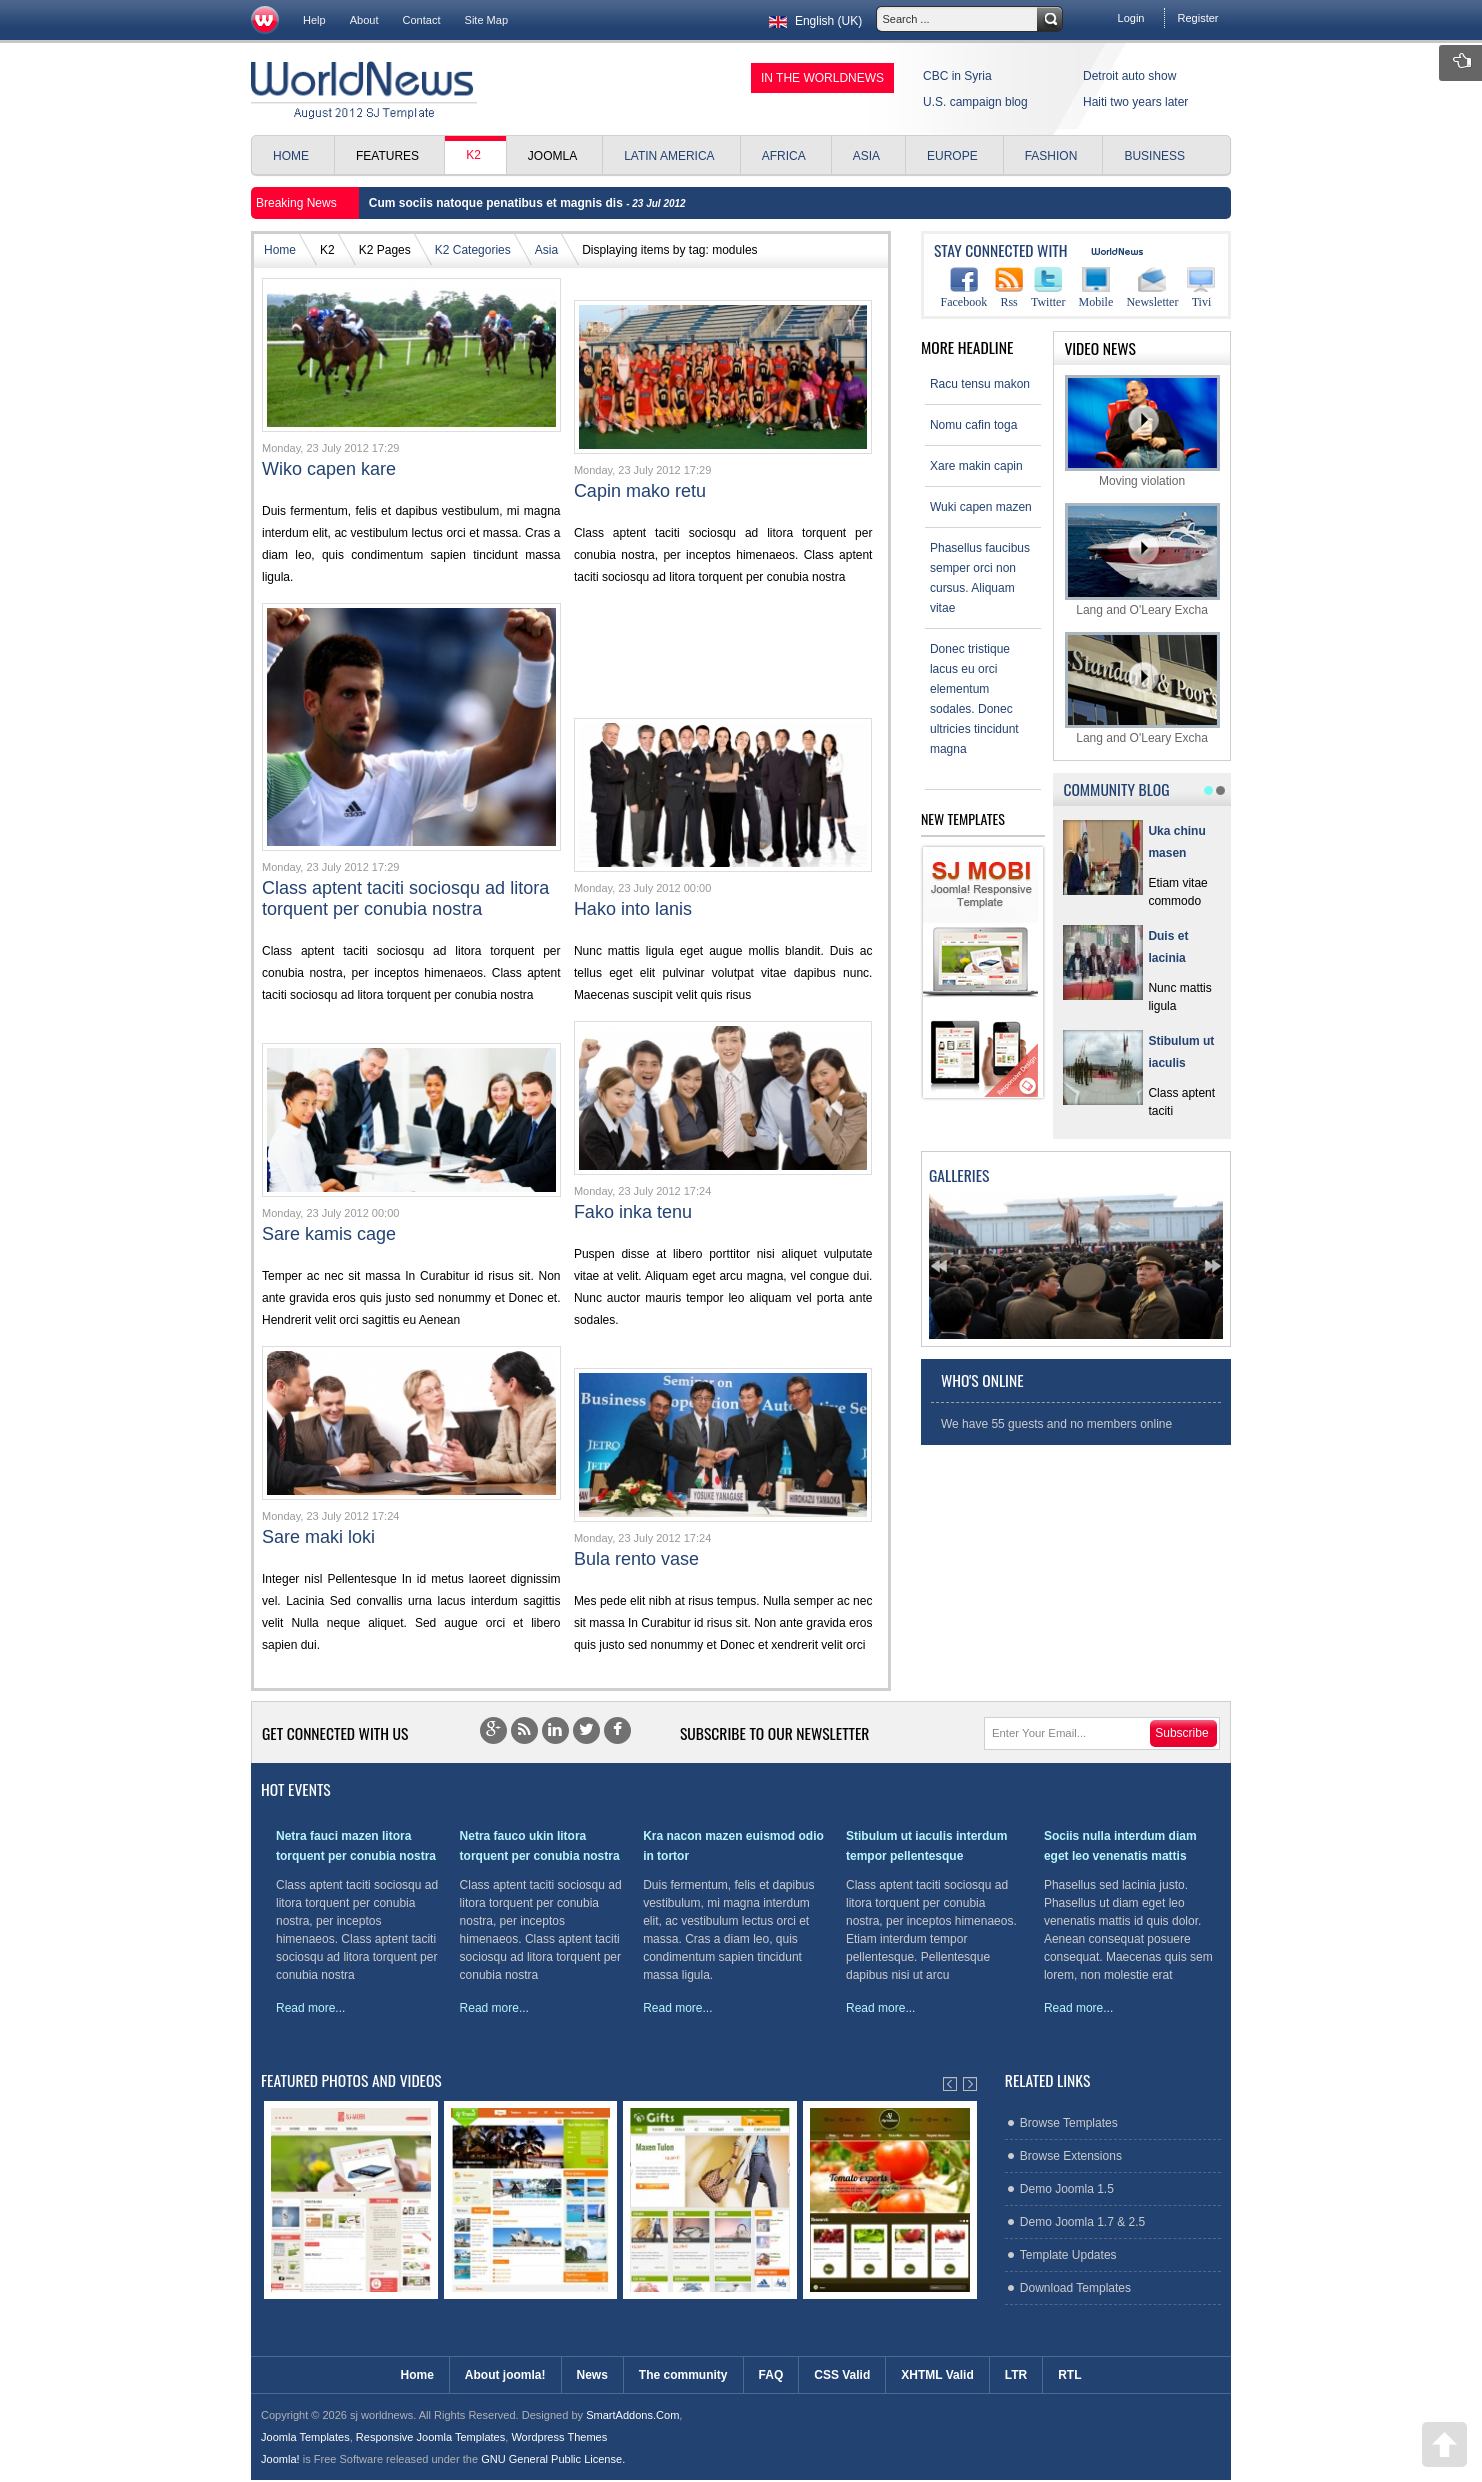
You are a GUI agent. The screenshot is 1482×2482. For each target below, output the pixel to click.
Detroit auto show (1129, 76)
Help (314, 20)
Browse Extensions (1071, 2156)
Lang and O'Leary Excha (1142, 559)
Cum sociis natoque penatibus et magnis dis (497, 203)
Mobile (1096, 287)
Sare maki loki (318, 1537)
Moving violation (1142, 431)
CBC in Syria (957, 76)
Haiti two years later (1135, 102)
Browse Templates (1069, 2123)
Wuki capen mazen (981, 507)
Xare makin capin (976, 466)
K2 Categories (473, 250)
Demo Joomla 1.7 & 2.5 (1082, 2222)
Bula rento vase (636, 1559)
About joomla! (505, 2375)
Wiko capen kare (329, 469)
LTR (1016, 2375)
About (364, 20)
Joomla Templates (305, 2437)
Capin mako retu (640, 491)
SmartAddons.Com (632, 2415)
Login (1131, 18)
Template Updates (1068, 2255)
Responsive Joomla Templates (430, 2437)
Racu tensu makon (980, 384)
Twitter (1048, 287)
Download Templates (1075, 2288)
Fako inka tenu (633, 1212)
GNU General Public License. (553, 2459)
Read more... (310, 2008)
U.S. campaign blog (975, 102)
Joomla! (280, 2459)
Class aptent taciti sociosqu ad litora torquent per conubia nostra (405, 899)
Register (1197, 18)
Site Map (487, 20)
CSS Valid (842, 2375)
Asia (546, 250)
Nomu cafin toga (973, 425)
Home (280, 250)
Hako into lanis (633, 909)
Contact (422, 20)
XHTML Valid (937, 2375)
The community (683, 2375)
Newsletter (1152, 287)
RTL (1069, 2375)
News (592, 2375)
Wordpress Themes (559, 2437)
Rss (1009, 287)
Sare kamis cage (329, 1234)
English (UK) (813, 21)
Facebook (964, 287)
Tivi (1201, 287)
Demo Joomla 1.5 (1067, 2189)
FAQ (771, 2375)
